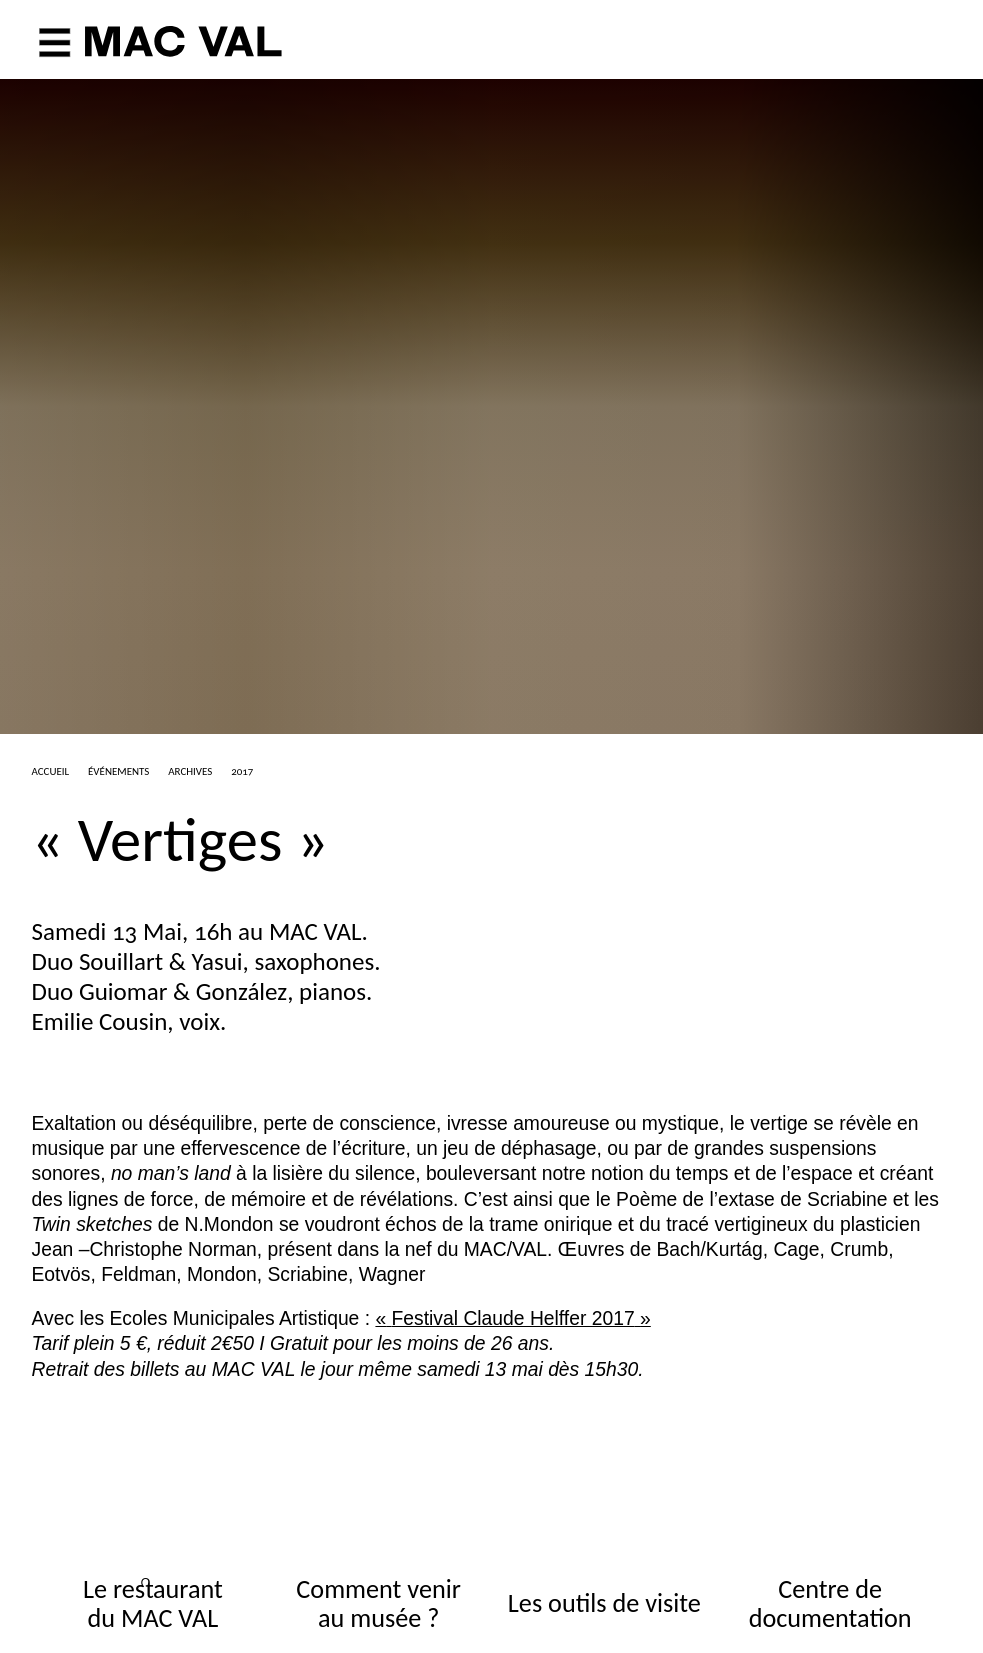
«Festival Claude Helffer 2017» (512, 1318)
